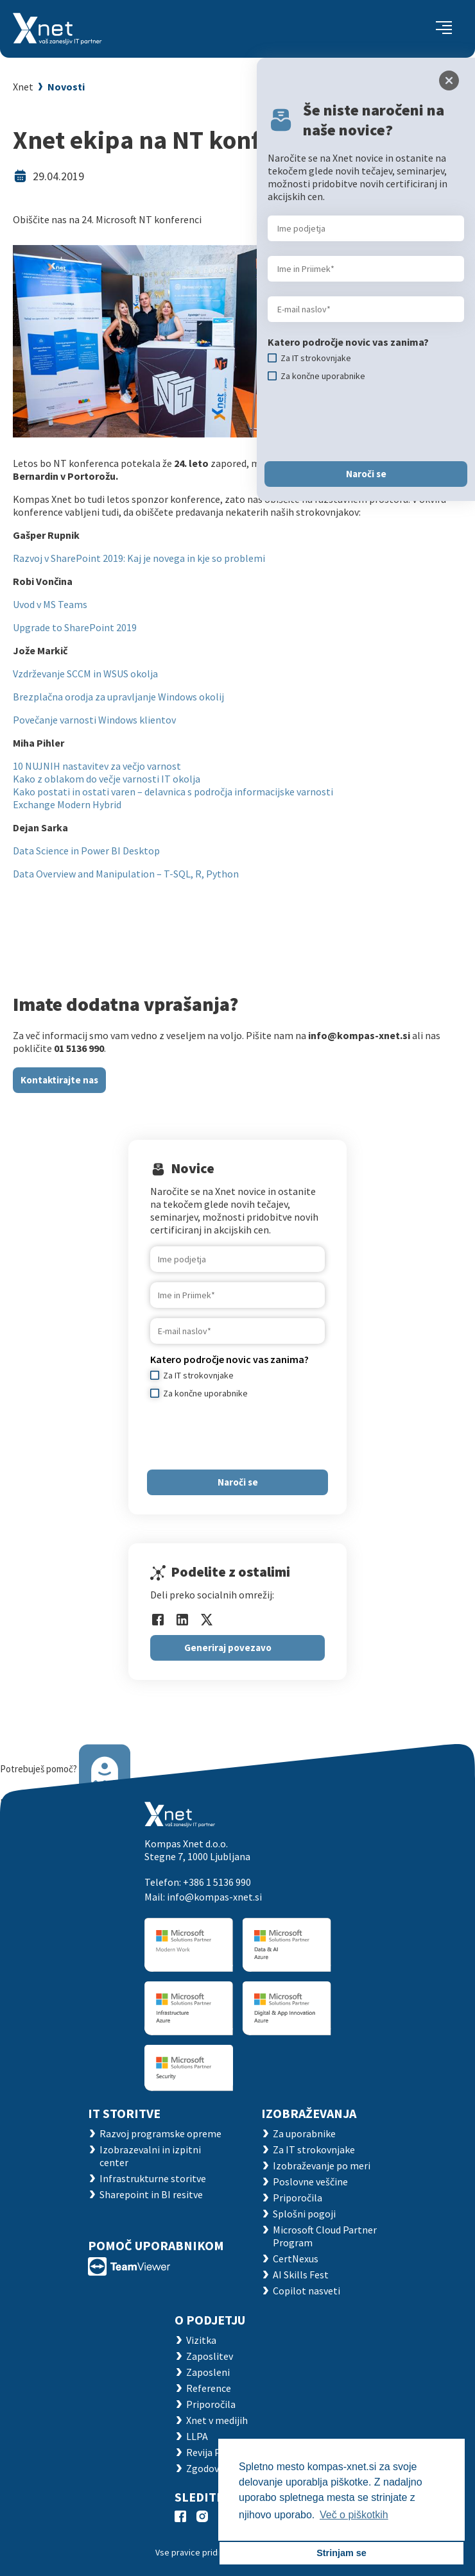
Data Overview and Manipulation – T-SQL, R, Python (127, 873)
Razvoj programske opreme (160, 2133)
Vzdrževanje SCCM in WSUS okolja (85, 673)
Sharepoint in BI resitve (151, 2194)
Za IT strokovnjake (314, 2149)
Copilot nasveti (306, 2290)
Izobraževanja (308, 2113)
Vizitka (201, 2340)
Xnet (23, 86)
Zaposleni (208, 2372)
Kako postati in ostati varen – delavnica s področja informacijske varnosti (173, 791)
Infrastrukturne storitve (152, 2178)
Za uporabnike (304, 2133)
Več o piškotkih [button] (354, 2514)
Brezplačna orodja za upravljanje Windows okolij (118, 696)
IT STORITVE (124, 2113)
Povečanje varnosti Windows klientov (94, 719)
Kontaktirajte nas (59, 1080)
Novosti (66, 86)
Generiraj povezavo (228, 1647)
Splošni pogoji (304, 2213)
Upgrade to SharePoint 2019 (75, 627)
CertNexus (295, 2258)
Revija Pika (210, 2452)
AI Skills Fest (301, 2274)
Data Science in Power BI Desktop (86, 850)
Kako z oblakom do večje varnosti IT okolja (106, 778)
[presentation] (247, 1434)
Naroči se (238, 1482)
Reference (208, 2388)
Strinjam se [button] (341, 2553)
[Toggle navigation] (444, 29)
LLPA (197, 2436)
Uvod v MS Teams (50, 604)
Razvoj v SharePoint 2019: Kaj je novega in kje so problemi (140, 558)
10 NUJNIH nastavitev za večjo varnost (97, 765)
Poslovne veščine (310, 2181)
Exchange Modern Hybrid (67, 804)
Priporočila (297, 2197)
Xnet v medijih (217, 2420)
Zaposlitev (209, 2356)
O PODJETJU (210, 2320)
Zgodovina (209, 2468)
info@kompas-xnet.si (214, 1896)
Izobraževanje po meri (321, 2165)
